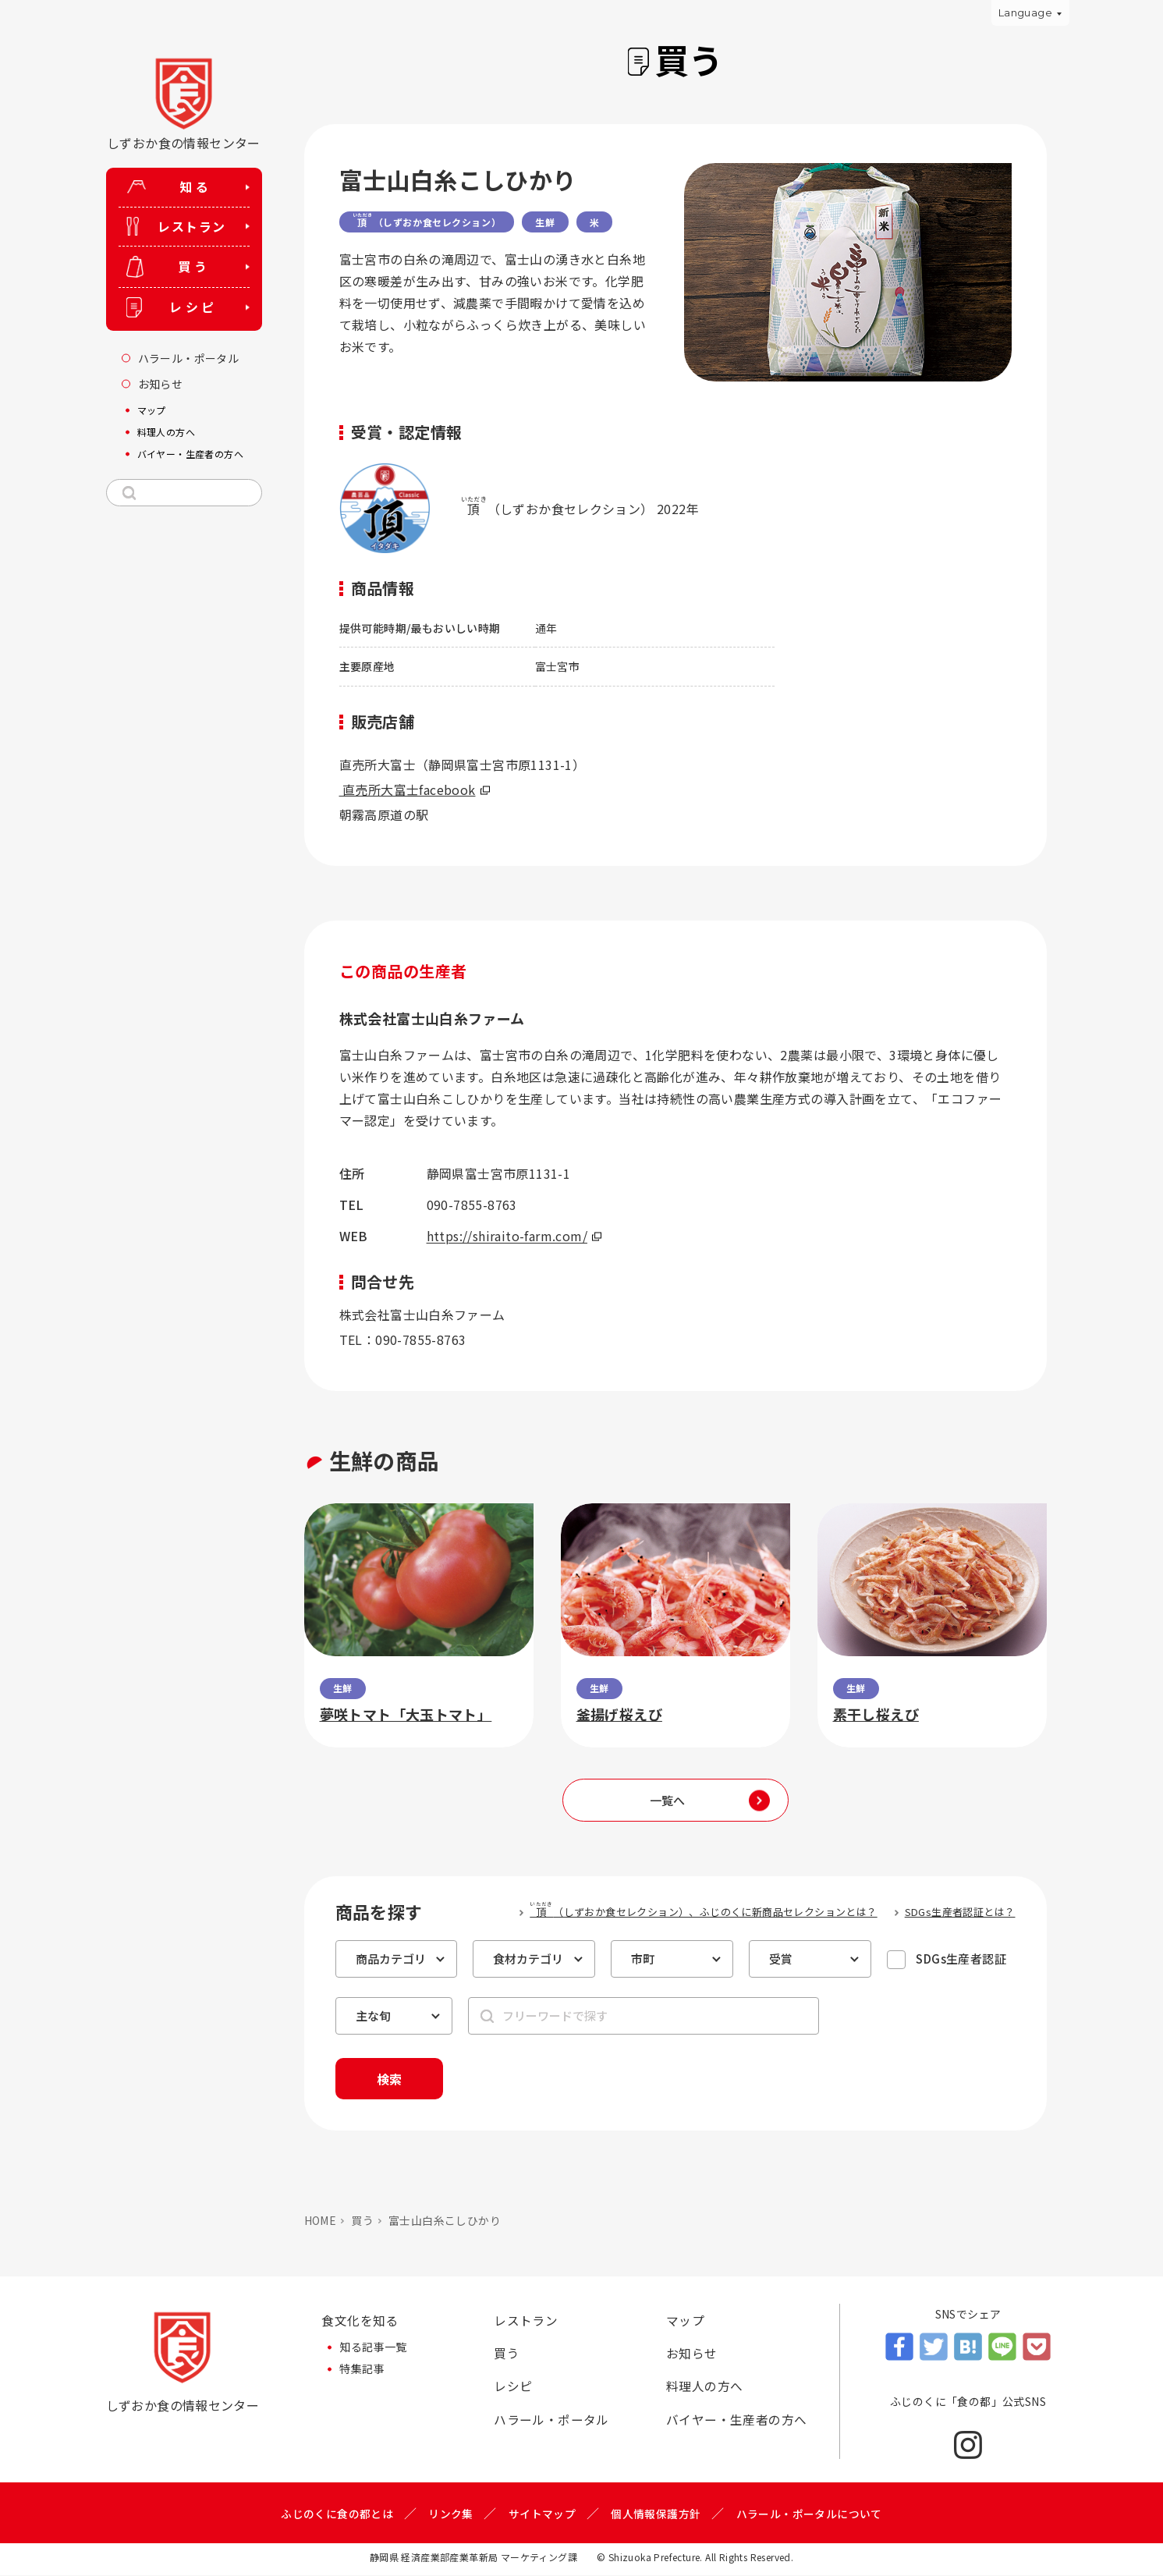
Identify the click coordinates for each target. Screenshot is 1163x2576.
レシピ (513, 2388)
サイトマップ (542, 2514)
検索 (392, 2079)
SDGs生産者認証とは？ (960, 1911)
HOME (320, 2221)
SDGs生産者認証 (961, 1958)
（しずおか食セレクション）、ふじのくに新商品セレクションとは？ (703, 1910)
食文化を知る (359, 2321)
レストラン (526, 2321)
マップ (685, 2321)
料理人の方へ (704, 2388)
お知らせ (692, 2355)
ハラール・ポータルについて (809, 2514)
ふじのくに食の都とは (337, 2514)
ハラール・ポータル (551, 2422)
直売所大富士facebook (414, 789)
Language (1025, 12)
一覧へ (667, 1800)
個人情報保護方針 (655, 2514)
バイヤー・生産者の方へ (736, 2422)
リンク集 (450, 2514)
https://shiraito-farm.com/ (514, 1235)
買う (362, 2221)
